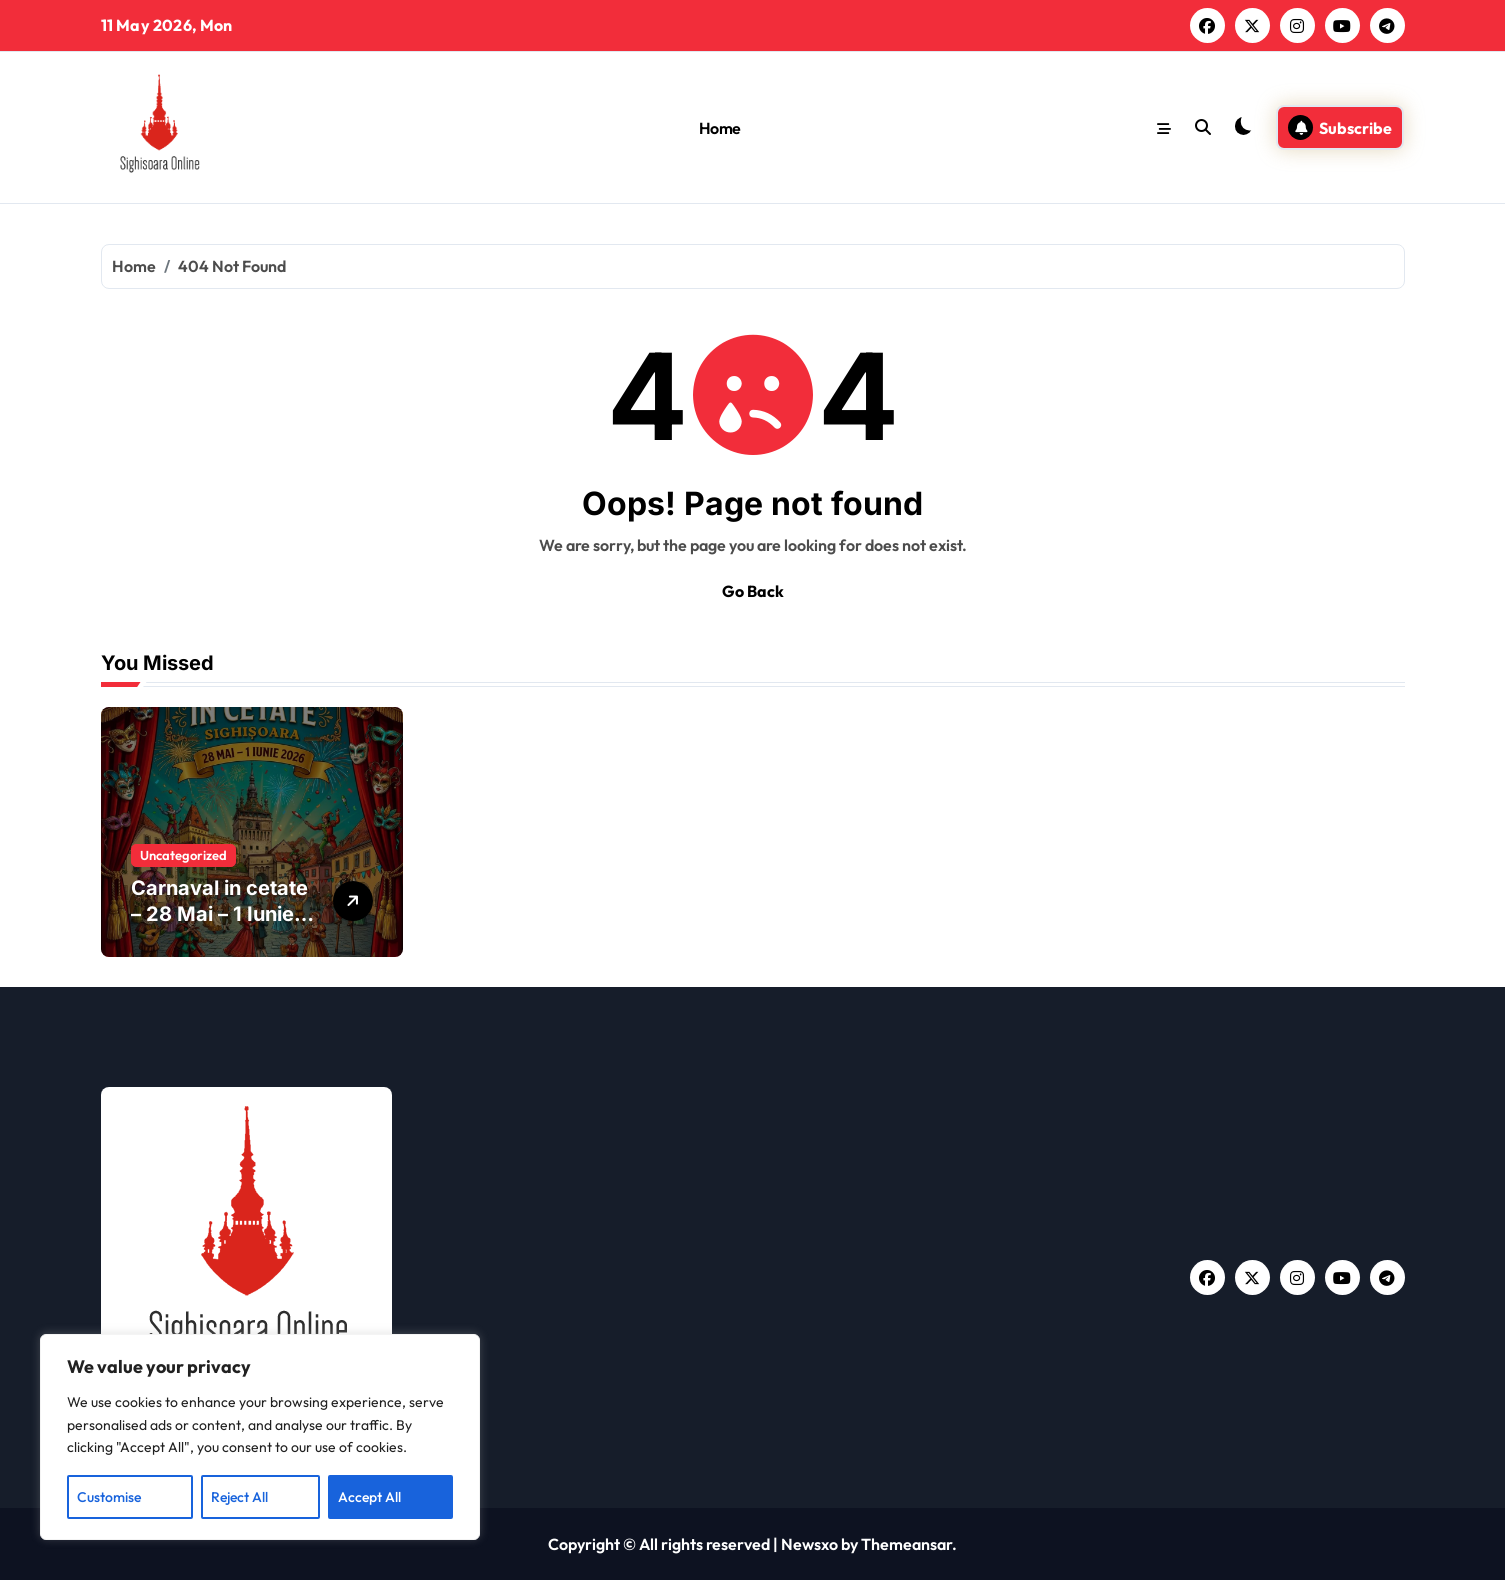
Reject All (239, 1497)
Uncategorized (183, 855)
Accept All (369, 1497)
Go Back (753, 591)
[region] (260, 1437)
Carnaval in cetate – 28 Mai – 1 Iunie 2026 (219, 914)
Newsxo (809, 1544)
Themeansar (906, 1544)
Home (720, 128)
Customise (109, 1497)
